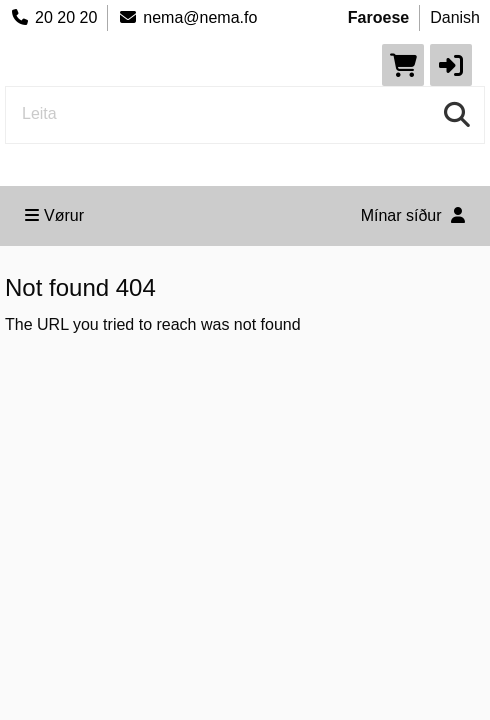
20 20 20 (53, 17)
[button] (451, 65)
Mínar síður (413, 215)
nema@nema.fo (187, 17)
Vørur (54, 215)
